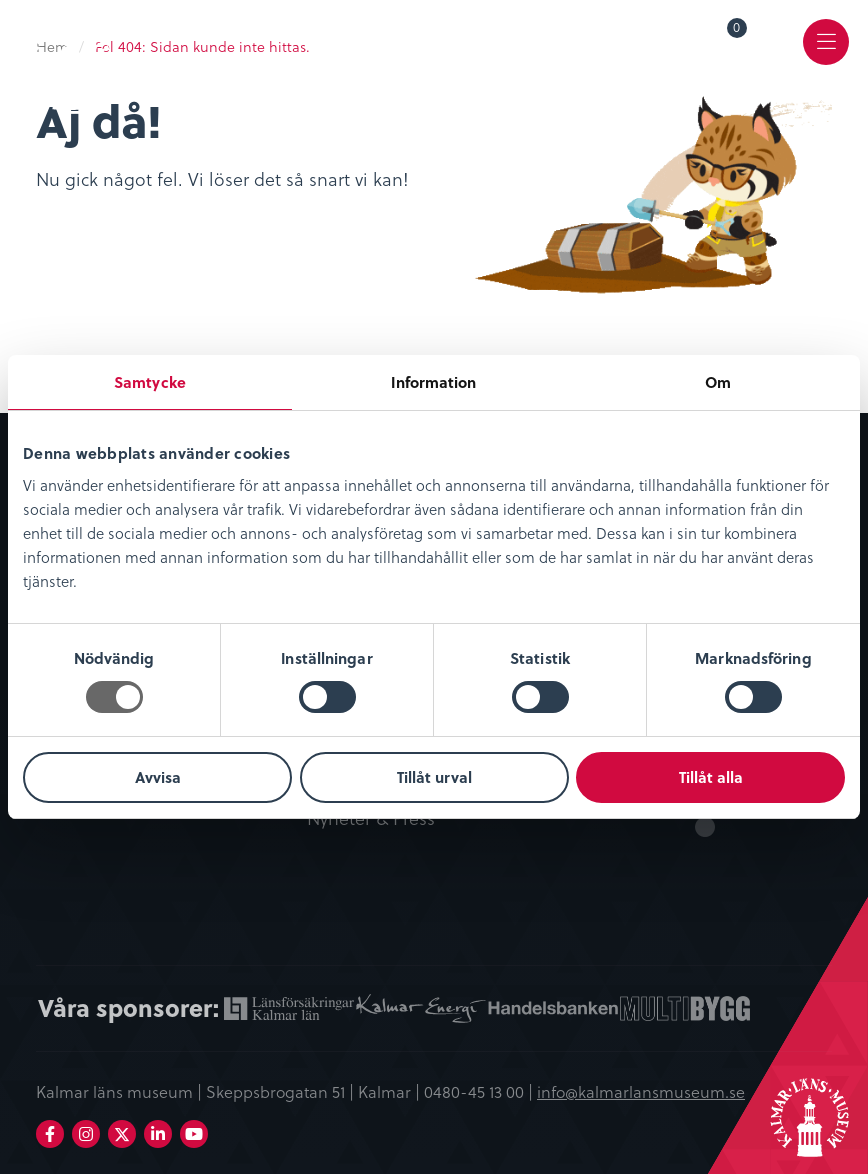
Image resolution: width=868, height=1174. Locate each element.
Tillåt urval (434, 777)
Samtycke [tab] (150, 382)
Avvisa (158, 777)
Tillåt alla (711, 777)
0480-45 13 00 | (480, 1091)
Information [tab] (433, 382)
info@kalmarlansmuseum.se (641, 1091)
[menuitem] (723, 42)
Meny (826, 56)
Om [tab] (718, 382)
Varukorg (737, 31)
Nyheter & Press (371, 818)
